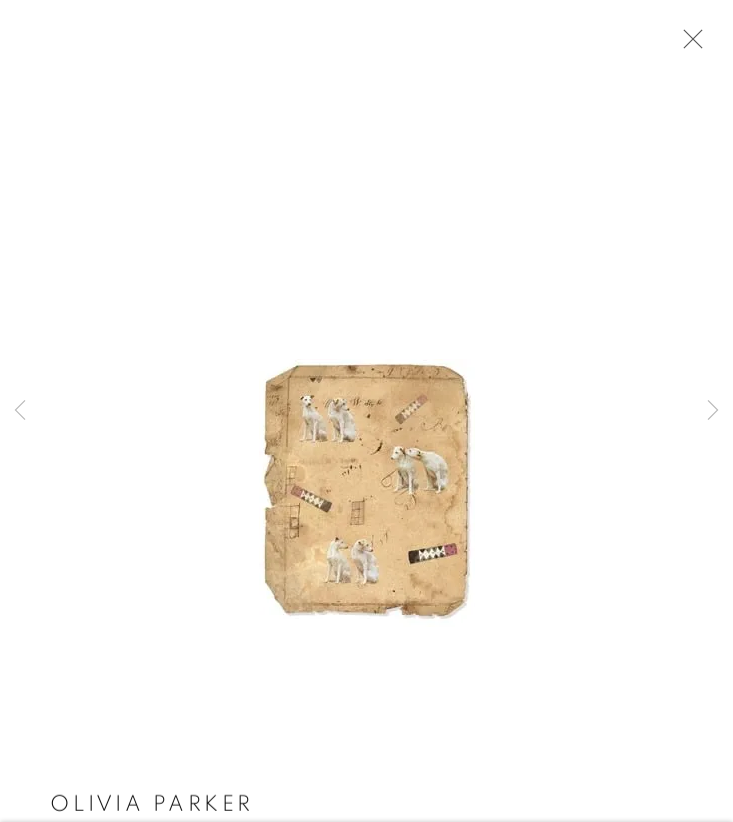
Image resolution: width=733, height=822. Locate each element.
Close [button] (688, 45)
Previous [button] (20, 410)
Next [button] (713, 410)
